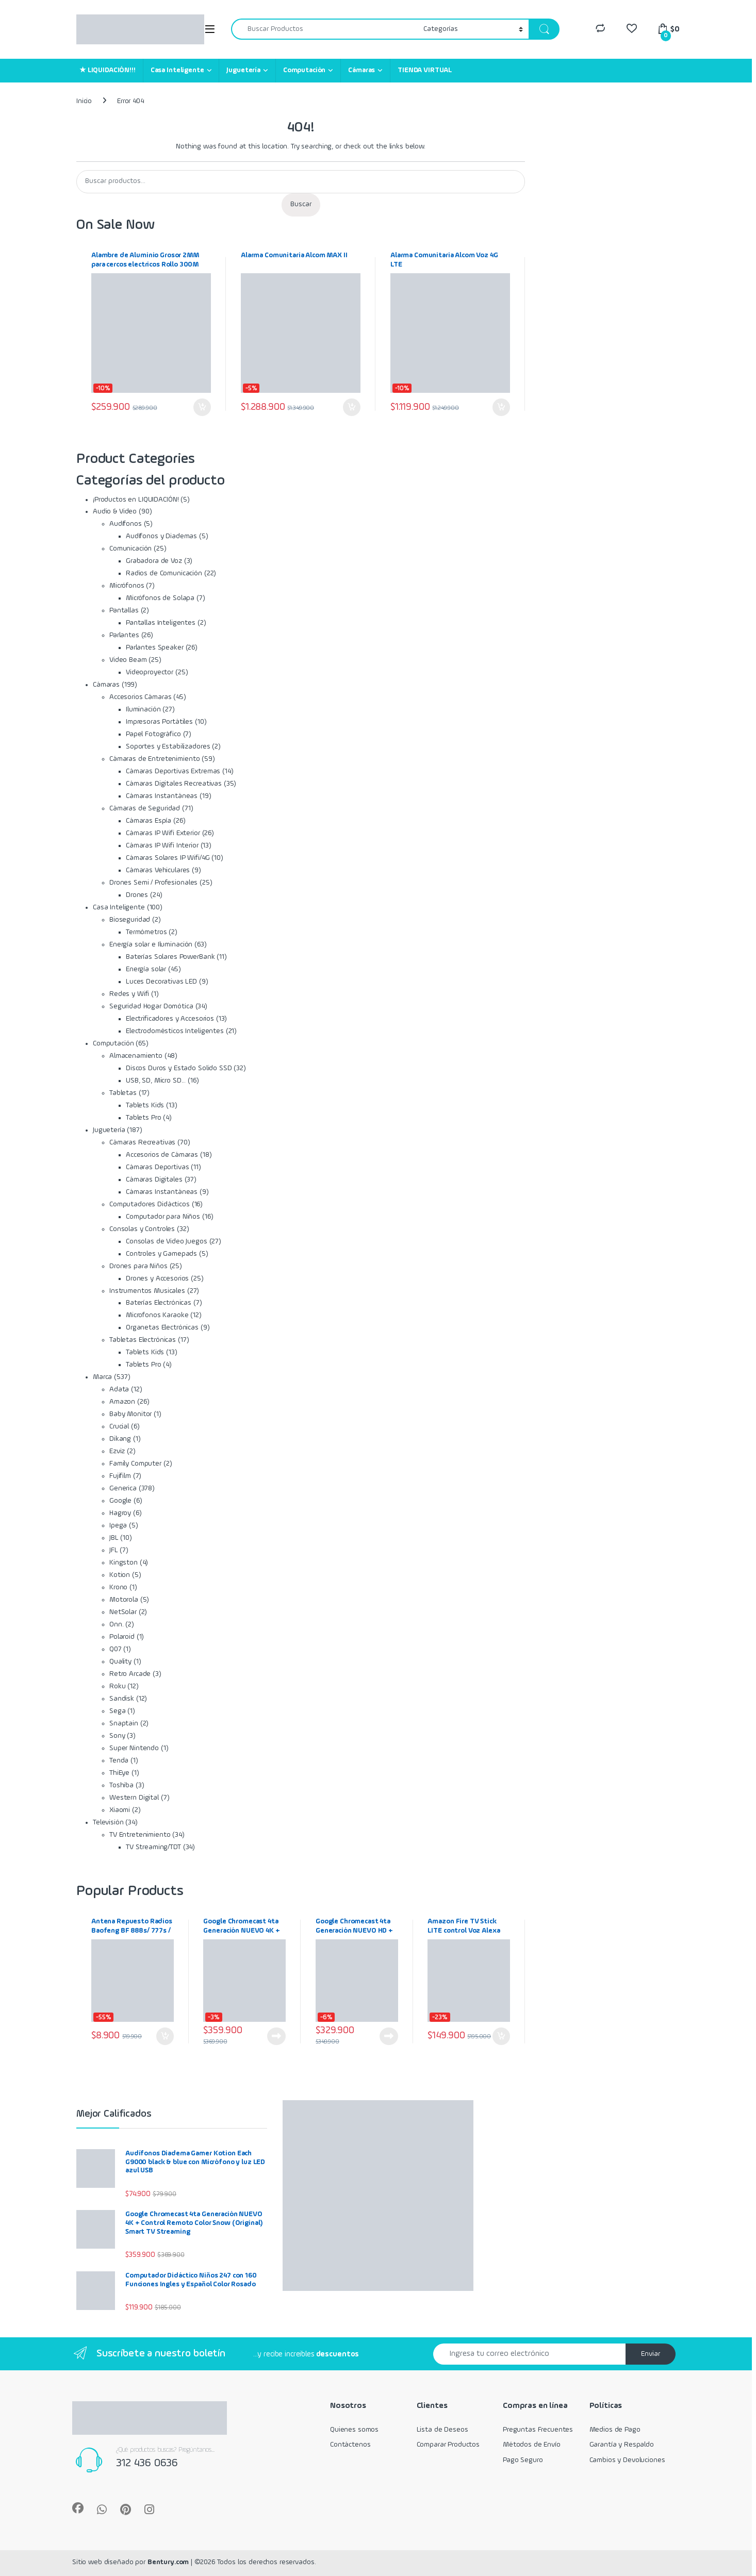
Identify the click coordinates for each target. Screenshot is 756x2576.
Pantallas (124, 610)
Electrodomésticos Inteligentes (175, 1031)
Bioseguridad (129, 919)
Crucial (119, 1426)
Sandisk (121, 1698)
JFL (113, 1550)
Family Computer (135, 1463)
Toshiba (121, 1785)
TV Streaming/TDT (153, 1847)
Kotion (119, 1574)
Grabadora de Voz (154, 560)
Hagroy (120, 1513)
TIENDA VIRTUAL (425, 70)
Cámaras (361, 70)
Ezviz (117, 1451)
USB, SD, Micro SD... (156, 1080)
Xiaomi (119, 1810)
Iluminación (143, 709)
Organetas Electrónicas (162, 1327)
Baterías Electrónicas (158, 1302)
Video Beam (128, 659)
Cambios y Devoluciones (627, 2460)
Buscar (300, 204)
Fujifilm (120, 1476)
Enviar (650, 2353)
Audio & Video (115, 511)
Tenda (118, 1760)
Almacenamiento (135, 1055)
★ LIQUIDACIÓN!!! (107, 70)
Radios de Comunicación (164, 573)
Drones (137, 895)
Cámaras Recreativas (142, 1142)
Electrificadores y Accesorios (170, 1018)
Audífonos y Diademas (161, 536)
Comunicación (130, 548)
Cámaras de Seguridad (144, 808)
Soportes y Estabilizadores (168, 746)
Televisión (108, 1822)
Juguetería (243, 70)
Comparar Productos (448, 2444)
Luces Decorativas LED (161, 981)
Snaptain (123, 1723)
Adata (119, 1389)
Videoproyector (149, 672)
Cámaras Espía (148, 820)
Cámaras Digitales (154, 1179)
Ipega (118, 1525)
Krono (118, 1587)
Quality (120, 1661)
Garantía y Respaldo (621, 2444)
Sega (117, 1711)
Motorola (123, 1599)
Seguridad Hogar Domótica (151, 1006)
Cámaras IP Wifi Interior (162, 845)
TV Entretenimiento (139, 1834)
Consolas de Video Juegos (166, 1241)
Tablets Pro (143, 1117)
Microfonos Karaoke (157, 1315)
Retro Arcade (130, 1673)
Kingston (123, 1562)
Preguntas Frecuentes (538, 2429)
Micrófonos (126, 585)
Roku (117, 1686)
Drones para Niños (138, 1266)
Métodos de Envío (532, 2444)
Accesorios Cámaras (140, 697)
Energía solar (146, 969)
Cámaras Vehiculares (158, 870)
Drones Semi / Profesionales (153, 882)
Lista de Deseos (442, 2429)
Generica (123, 1488)
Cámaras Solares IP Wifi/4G (167, 857)
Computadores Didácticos (149, 1204)
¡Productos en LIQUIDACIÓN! (135, 499)
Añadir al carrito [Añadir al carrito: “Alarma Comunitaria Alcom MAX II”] (351, 407)
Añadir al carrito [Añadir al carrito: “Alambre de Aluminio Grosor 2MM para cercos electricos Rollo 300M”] (202, 407)
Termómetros (146, 932)
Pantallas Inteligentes (160, 622)
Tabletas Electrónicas (142, 1339)
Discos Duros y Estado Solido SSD (179, 1068)
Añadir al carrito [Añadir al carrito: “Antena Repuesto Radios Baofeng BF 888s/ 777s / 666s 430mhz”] (165, 2036)
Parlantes (124, 635)
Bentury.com (168, 2562)
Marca (102, 1377)
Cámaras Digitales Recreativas (174, 783)
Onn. (116, 1624)
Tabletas (123, 1092)
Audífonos (125, 523)
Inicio (84, 101)
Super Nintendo (134, 1748)
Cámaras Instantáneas (162, 796)
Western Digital (134, 1797)
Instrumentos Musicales (147, 1290)
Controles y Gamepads (161, 1253)
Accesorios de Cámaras (162, 1154)
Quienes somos (354, 2429)
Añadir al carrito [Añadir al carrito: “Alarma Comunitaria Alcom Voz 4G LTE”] (501, 407)
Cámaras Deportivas (157, 1167)
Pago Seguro (523, 2460)
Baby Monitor (130, 1414)
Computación (304, 70)
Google (120, 1500)
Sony (117, 1735)
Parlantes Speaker (155, 647)
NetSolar (123, 1612)
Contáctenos (350, 2444)
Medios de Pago (614, 2429)
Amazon (122, 1401)
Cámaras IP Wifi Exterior (163, 833)
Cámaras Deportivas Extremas (173, 771)
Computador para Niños (163, 1216)
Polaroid (122, 1636)
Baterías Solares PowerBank (170, 956)
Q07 (115, 1649)
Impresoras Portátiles (159, 721)
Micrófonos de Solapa (160, 598)
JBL (114, 1537)
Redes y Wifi (129, 994)
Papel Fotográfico (153, 734)
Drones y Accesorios (157, 1278)
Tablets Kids (145, 1105)
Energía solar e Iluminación (150, 944)
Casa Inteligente (177, 70)
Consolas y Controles (142, 1229)
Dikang (120, 1438)
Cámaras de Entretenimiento (154, 758)
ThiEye (119, 1772)
